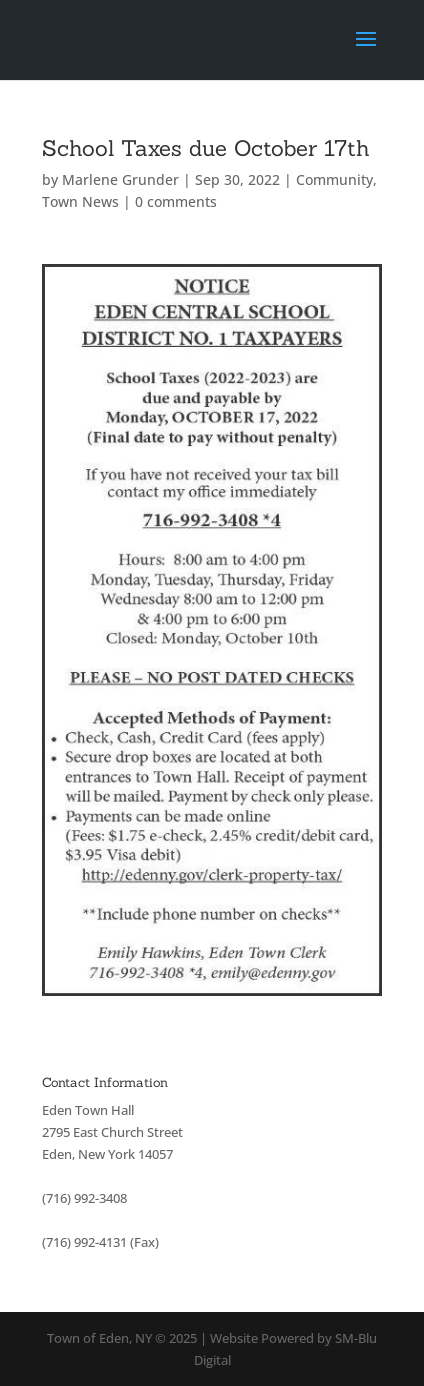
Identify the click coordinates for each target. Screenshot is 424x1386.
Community (334, 179)
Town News (80, 201)
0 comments (176, 201)
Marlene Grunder (120, 179)
